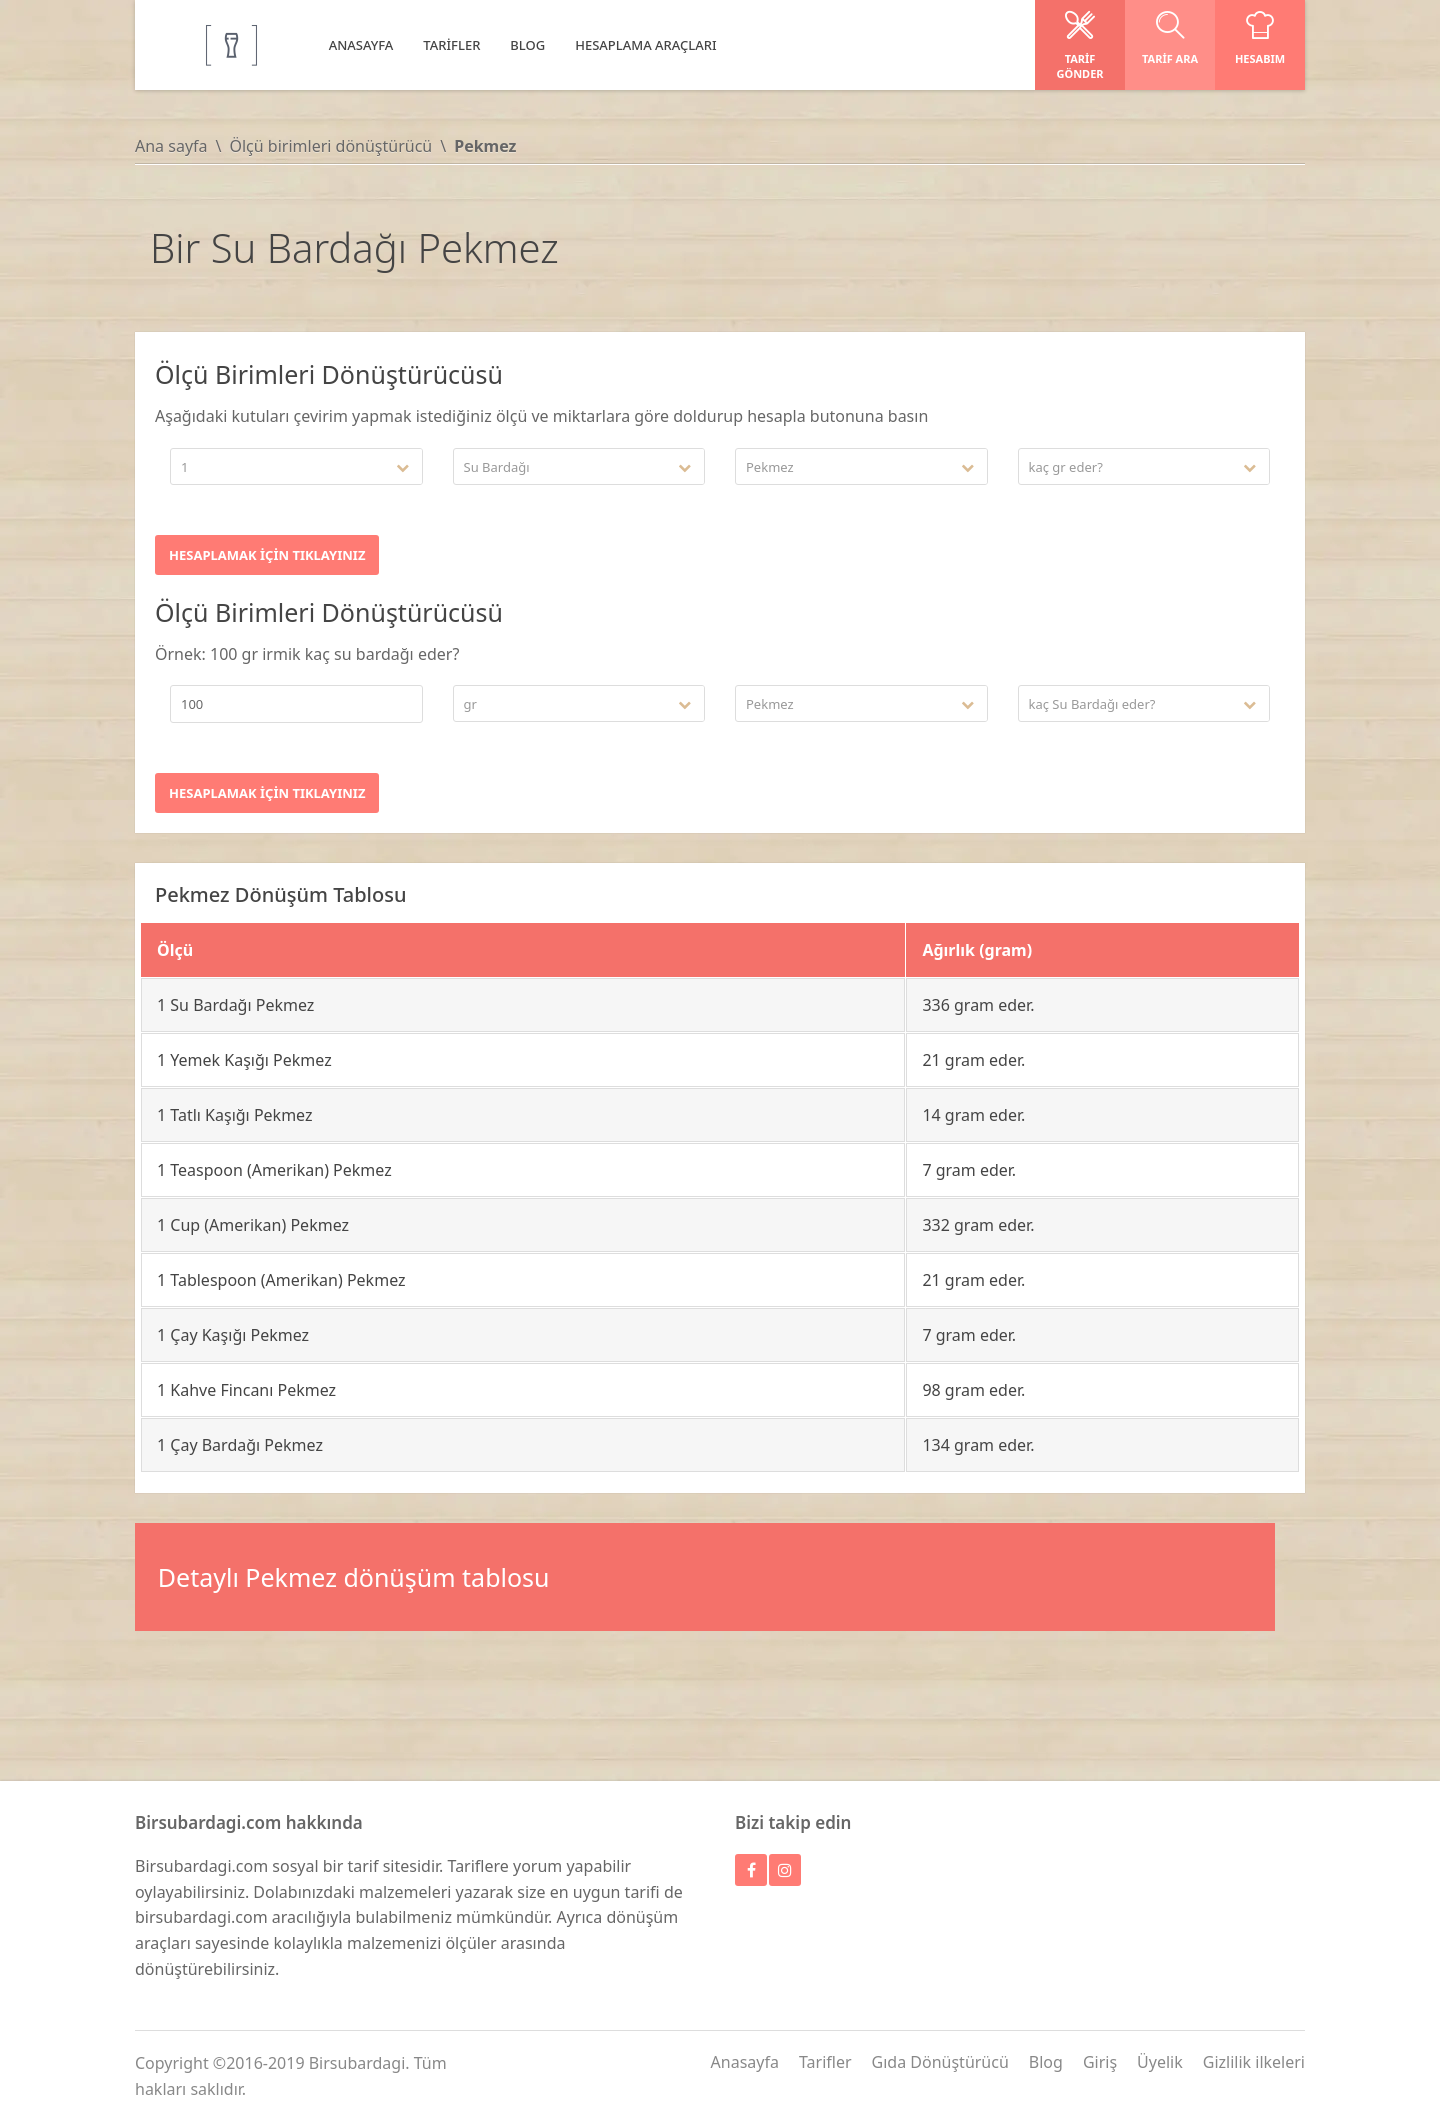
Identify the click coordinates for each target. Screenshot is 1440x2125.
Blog (1046, 2062)
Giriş (1100, 2062)
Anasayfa (745, 2062)
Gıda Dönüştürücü (940, 2062)
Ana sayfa (171, 146)
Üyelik (1160, 2062)
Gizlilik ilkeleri (1254, 2062)
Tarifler (825, 2062)
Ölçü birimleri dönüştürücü (330, 146)
